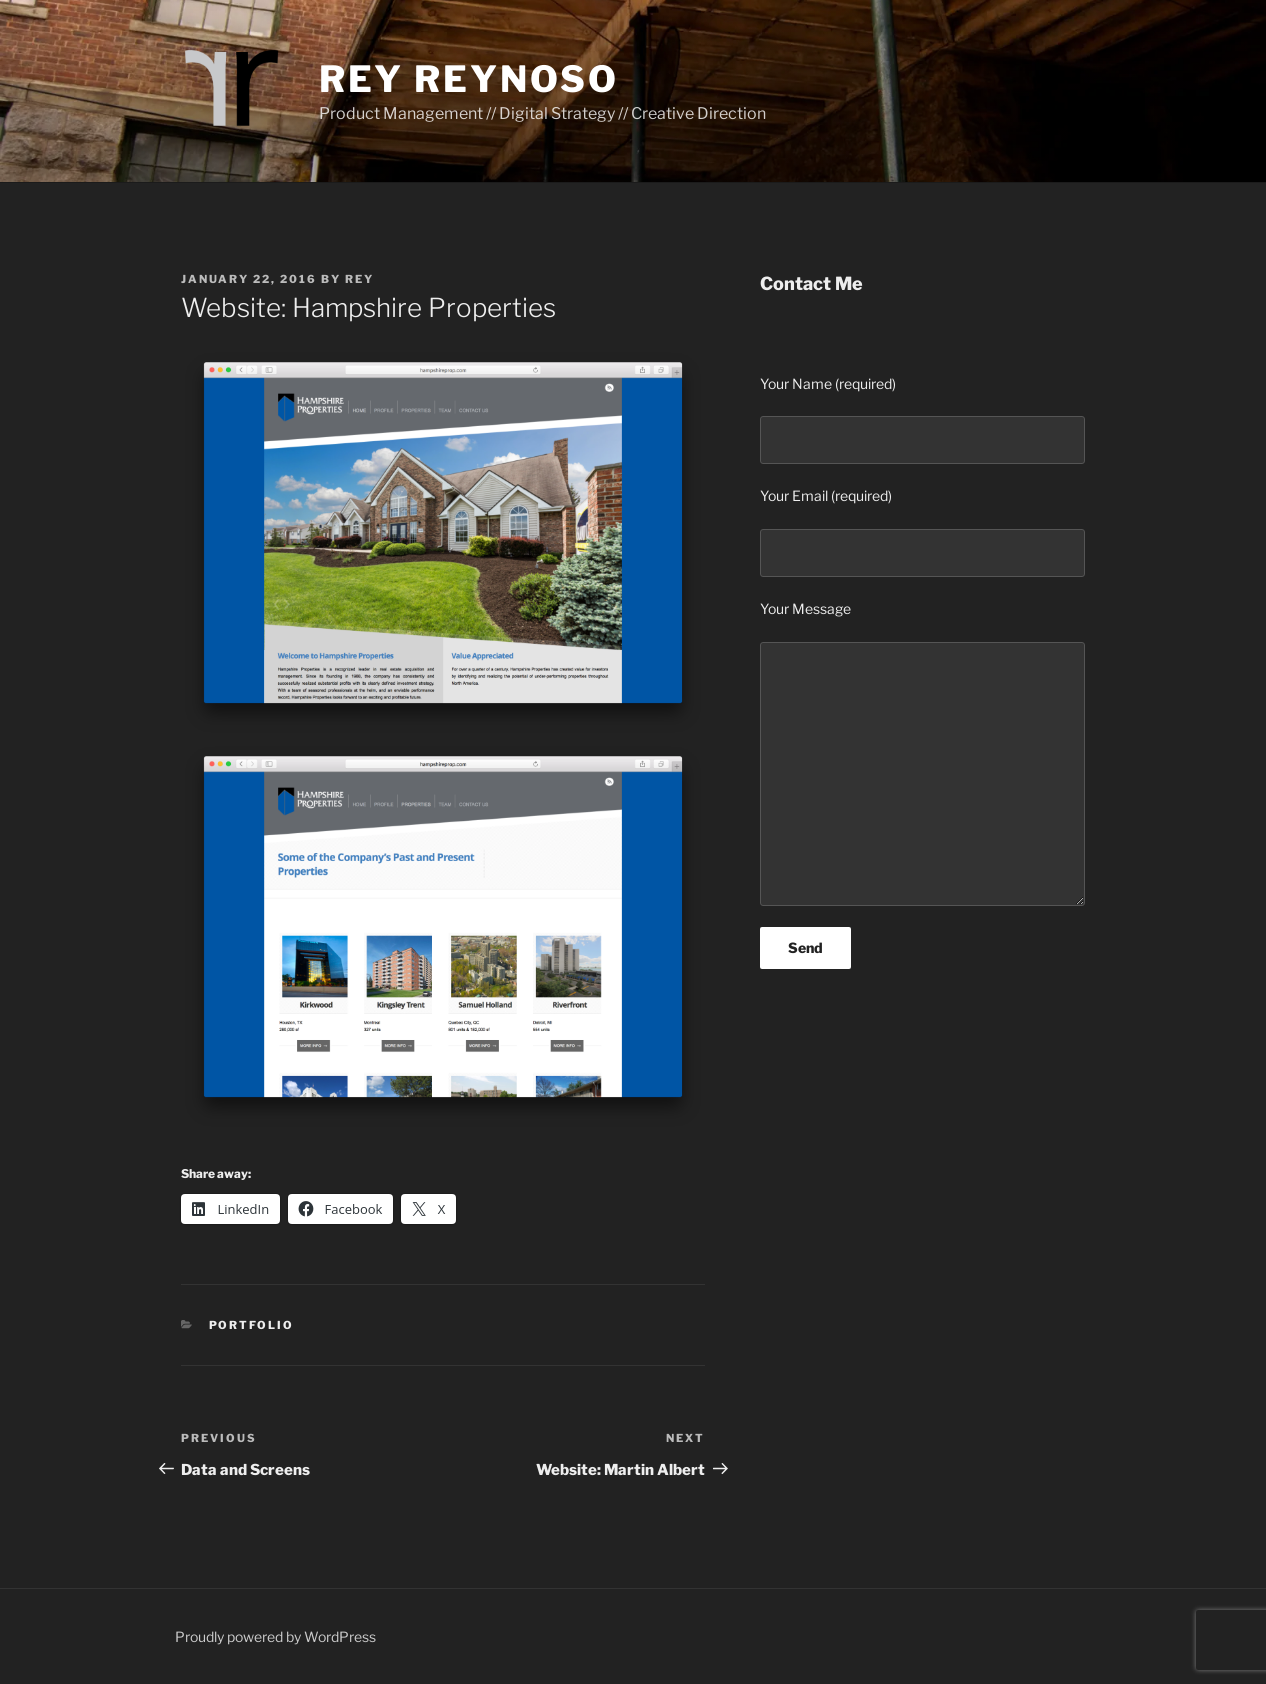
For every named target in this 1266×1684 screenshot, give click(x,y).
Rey (359, 279)
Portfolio (252, 1325)
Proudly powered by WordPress (275, 1636)
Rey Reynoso (469, 79)
